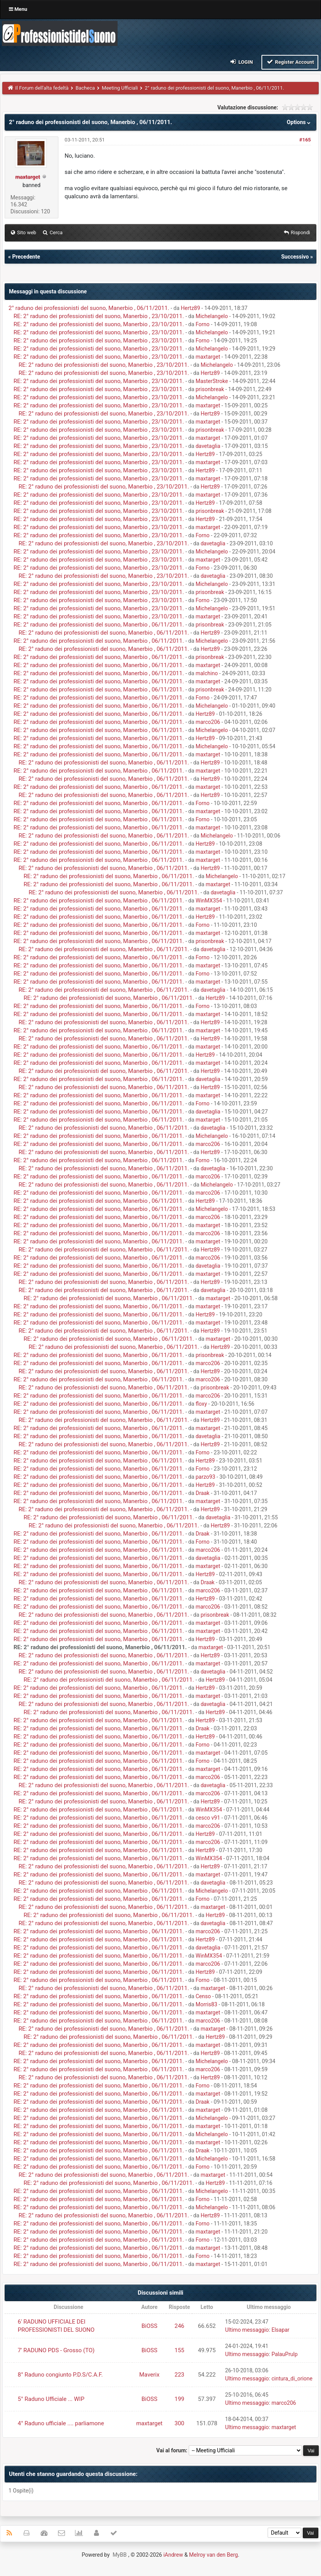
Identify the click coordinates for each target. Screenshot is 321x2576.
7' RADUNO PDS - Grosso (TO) (56, 2350)
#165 (305, 140)
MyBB (119, 2555)
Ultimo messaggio (247, 2330)
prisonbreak (210, 389)
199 (179, 2399)
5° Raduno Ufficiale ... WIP (51, 2399)
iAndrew (173, 2555)
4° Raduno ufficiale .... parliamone (61, 2423)
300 (179, 2423)
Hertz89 (190, 308)
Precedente (26, 257)
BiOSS (149, 2325)
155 (179, 2350)
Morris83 (206, 2004)
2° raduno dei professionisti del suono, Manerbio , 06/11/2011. (90, 308)
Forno (203, 324)
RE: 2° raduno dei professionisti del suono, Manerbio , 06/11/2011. (99, 624)
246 (179, 2325)
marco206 (208, 722)
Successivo (295, 257)
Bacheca (85, 88)
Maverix (149, 2374)
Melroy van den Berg (213, 2555)
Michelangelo (212, 316)
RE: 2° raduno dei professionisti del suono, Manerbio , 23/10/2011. (99, 316)
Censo (203, 1996)
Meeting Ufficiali (120, 88)
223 (179, 2374)
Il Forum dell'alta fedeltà (42, 88)
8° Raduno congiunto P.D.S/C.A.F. (60, 2374)
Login (241, 61)
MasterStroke (212, 381)
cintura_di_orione (291, 2378)
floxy (201, 1404)
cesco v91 (208, 1818)
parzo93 (205, 1477)
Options (299, 122)
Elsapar (280, 2330)
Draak (203, 1493)
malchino (207, 673)
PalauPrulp (284, 2354)
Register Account (290, 61)
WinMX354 (209, 900)
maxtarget (208, 357)
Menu (18, 9)
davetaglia (208, 446)
